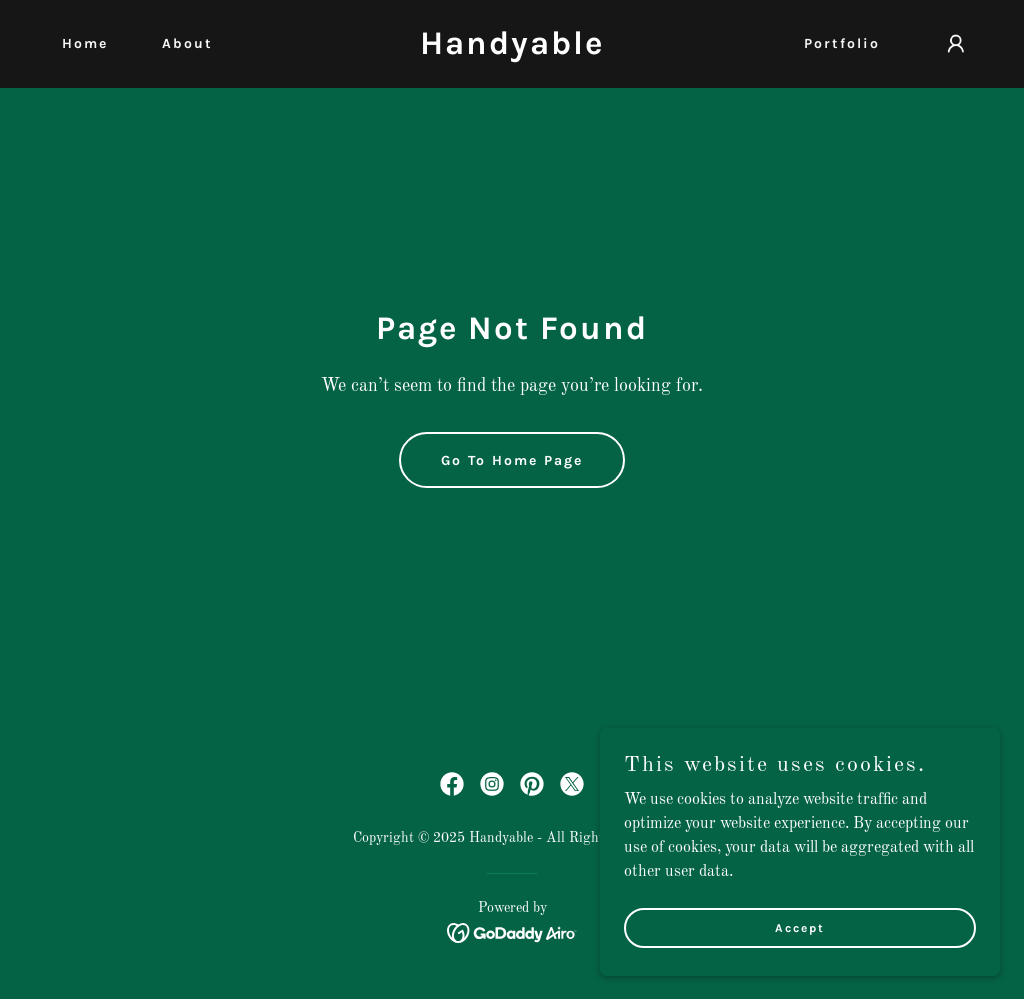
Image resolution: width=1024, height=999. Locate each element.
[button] (956, 44)
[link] (511, 50)
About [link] (187, 43)
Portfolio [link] (842, 43)
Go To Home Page (512, 460)
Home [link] (85, 43)
